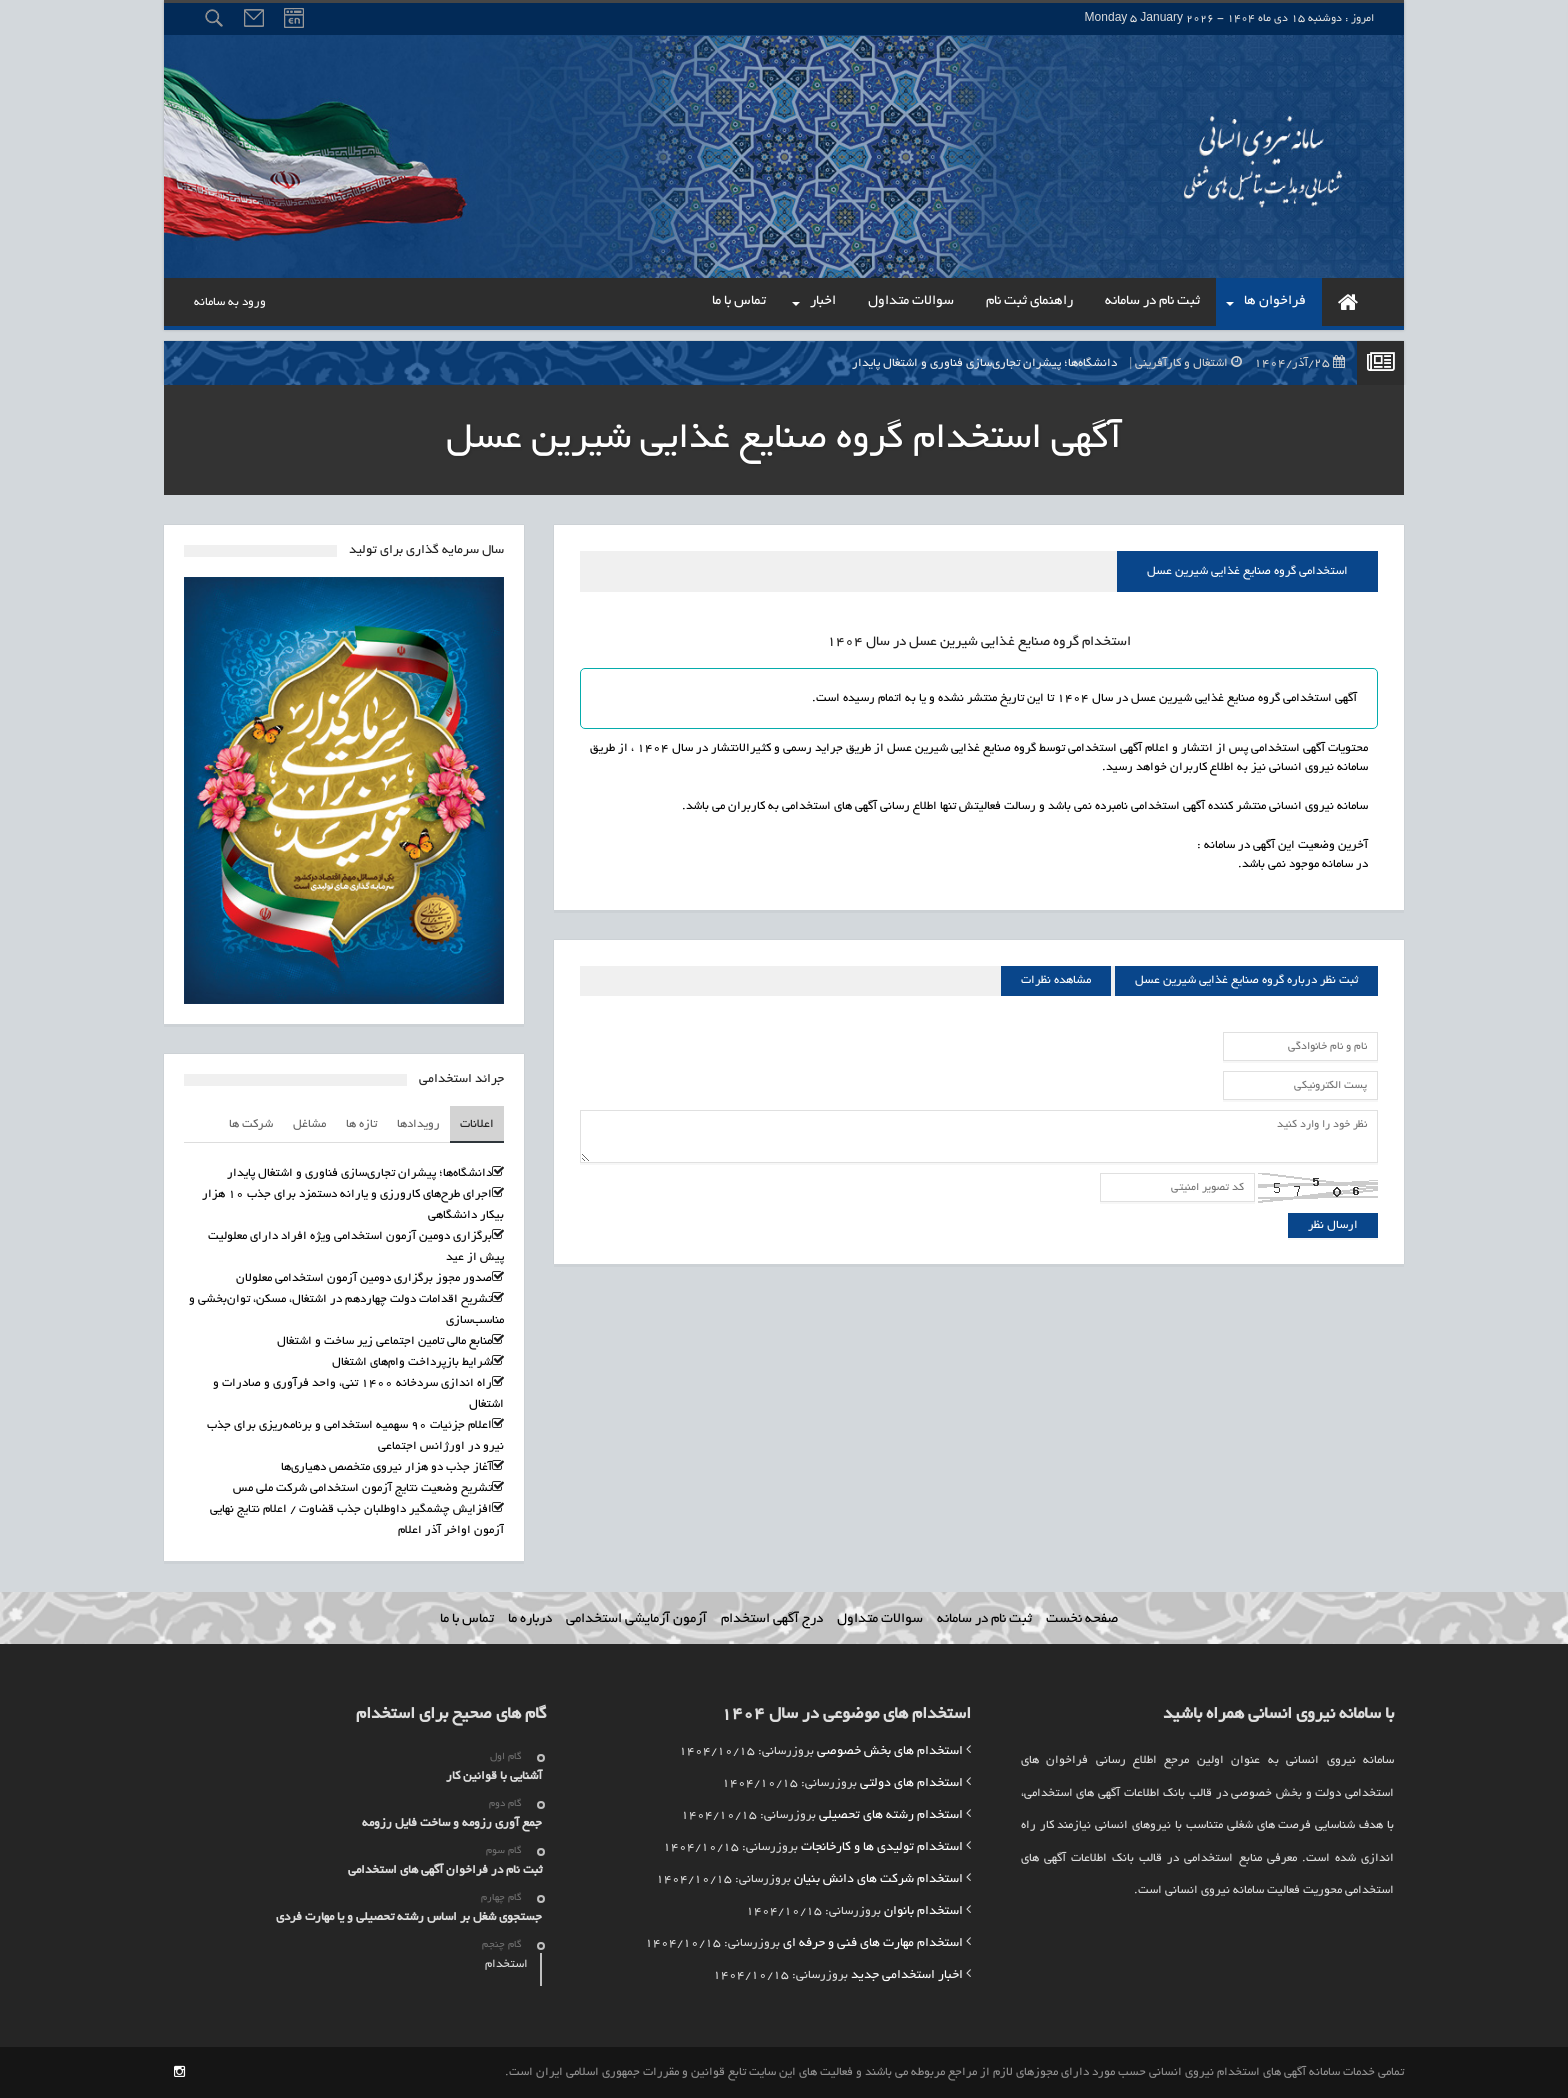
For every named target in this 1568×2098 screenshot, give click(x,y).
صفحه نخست (1082, 1619)
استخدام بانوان (923, 1912)
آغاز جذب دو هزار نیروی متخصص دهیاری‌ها (386, 1467)
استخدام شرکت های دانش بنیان (878, 1880)
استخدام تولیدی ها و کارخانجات (882, 1848)
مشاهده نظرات (1056, 980)
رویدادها (418, 1124)
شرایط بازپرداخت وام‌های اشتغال (412, 1362)
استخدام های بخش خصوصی (890, 1752)
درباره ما (530, 1619)
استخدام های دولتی (911, 1784)
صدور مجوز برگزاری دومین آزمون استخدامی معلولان (364, 1278)
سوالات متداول (880, 1619)
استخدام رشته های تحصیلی (891, 1816)
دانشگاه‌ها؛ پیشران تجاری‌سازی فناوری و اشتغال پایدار (1103, 363)
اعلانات (477, 1124)
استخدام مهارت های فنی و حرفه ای (873, 1944)
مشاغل (309, 1124)
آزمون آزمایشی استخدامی (636, 1619)
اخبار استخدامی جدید (907, 1976)
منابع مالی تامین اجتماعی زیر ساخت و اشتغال (384, 1341)
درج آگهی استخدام (772, 1619)
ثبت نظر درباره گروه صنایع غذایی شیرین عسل (1246, 980)
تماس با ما (467, 1619)
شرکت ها (251, 1124)
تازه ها (361, 1124)
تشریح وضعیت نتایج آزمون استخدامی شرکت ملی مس (362, 1488)
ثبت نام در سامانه (984, 1619)
